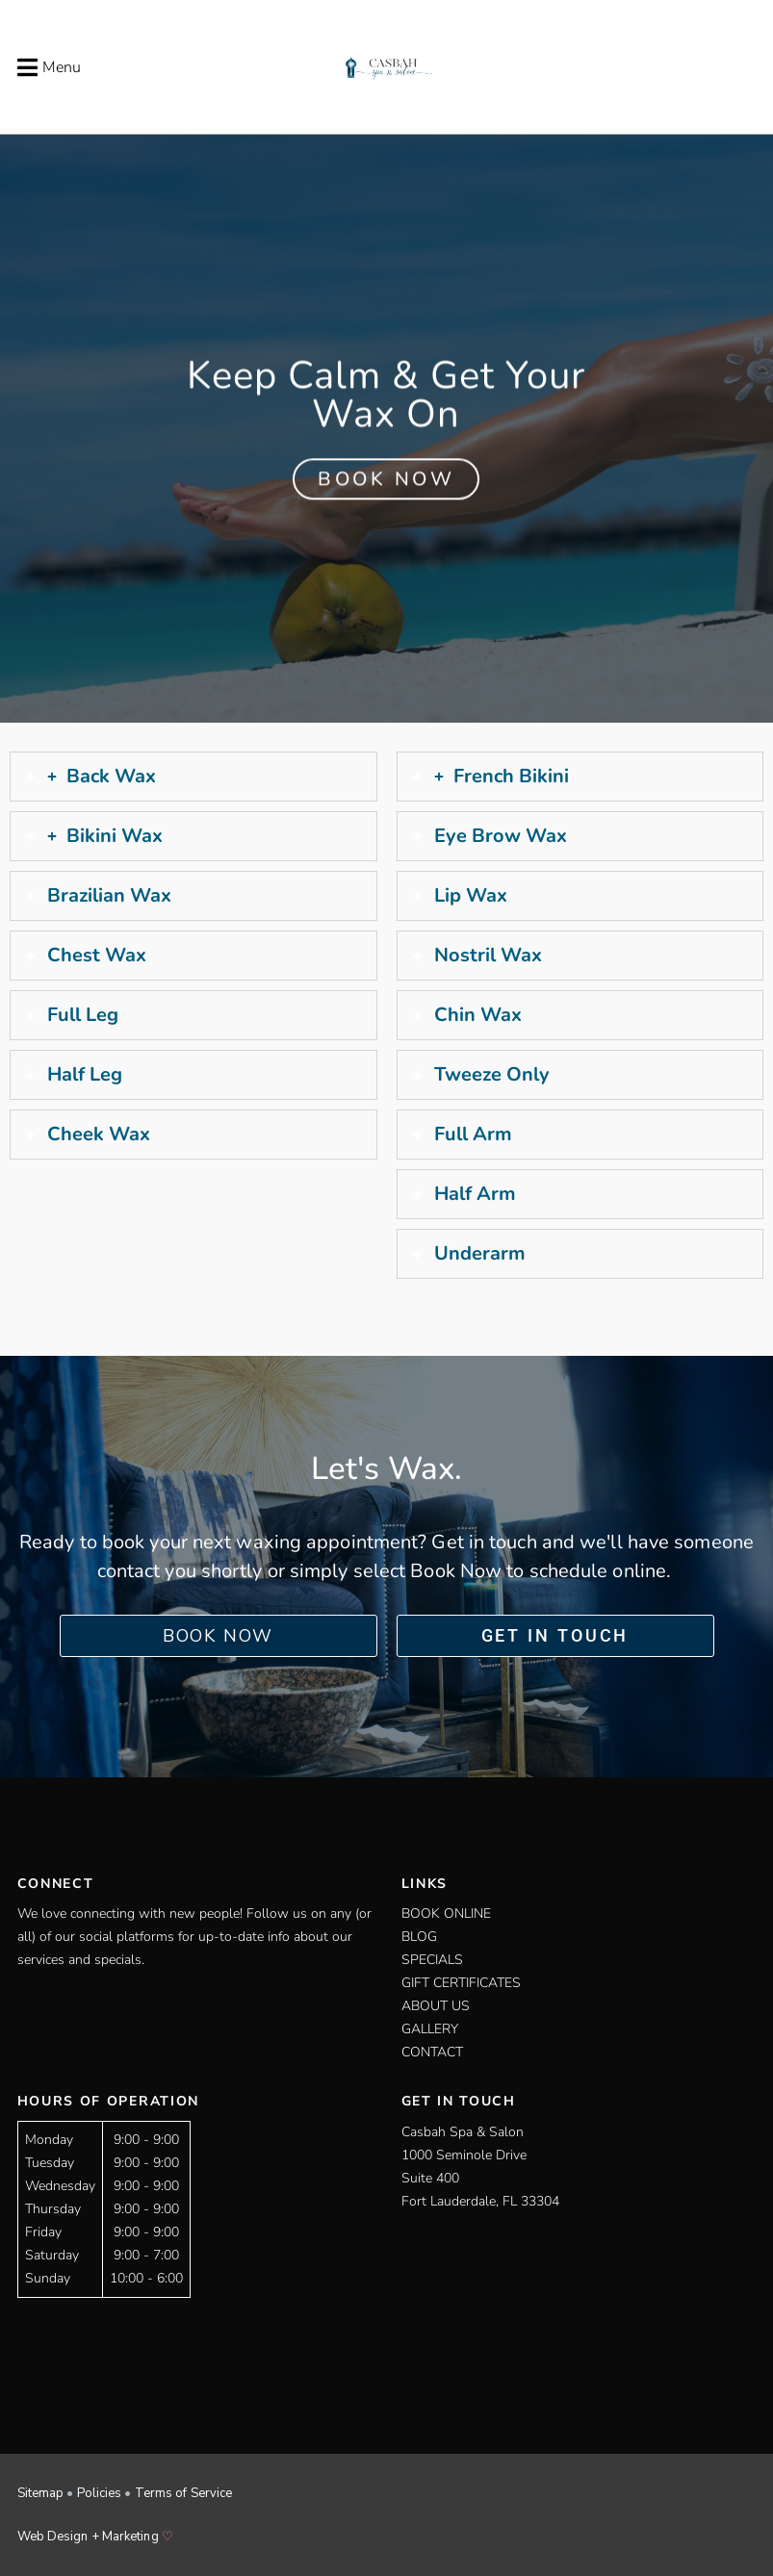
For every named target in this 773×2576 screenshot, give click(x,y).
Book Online (446, 1913)
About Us (435, 2006)
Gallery (429, 2029)
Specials (432, 1960)
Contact (432, 2052)
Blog (419, 1936)
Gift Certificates (461, 1983)
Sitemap (40, 2493)
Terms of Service (184, 2493)
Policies (99, 2493)
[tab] (193, 776)
